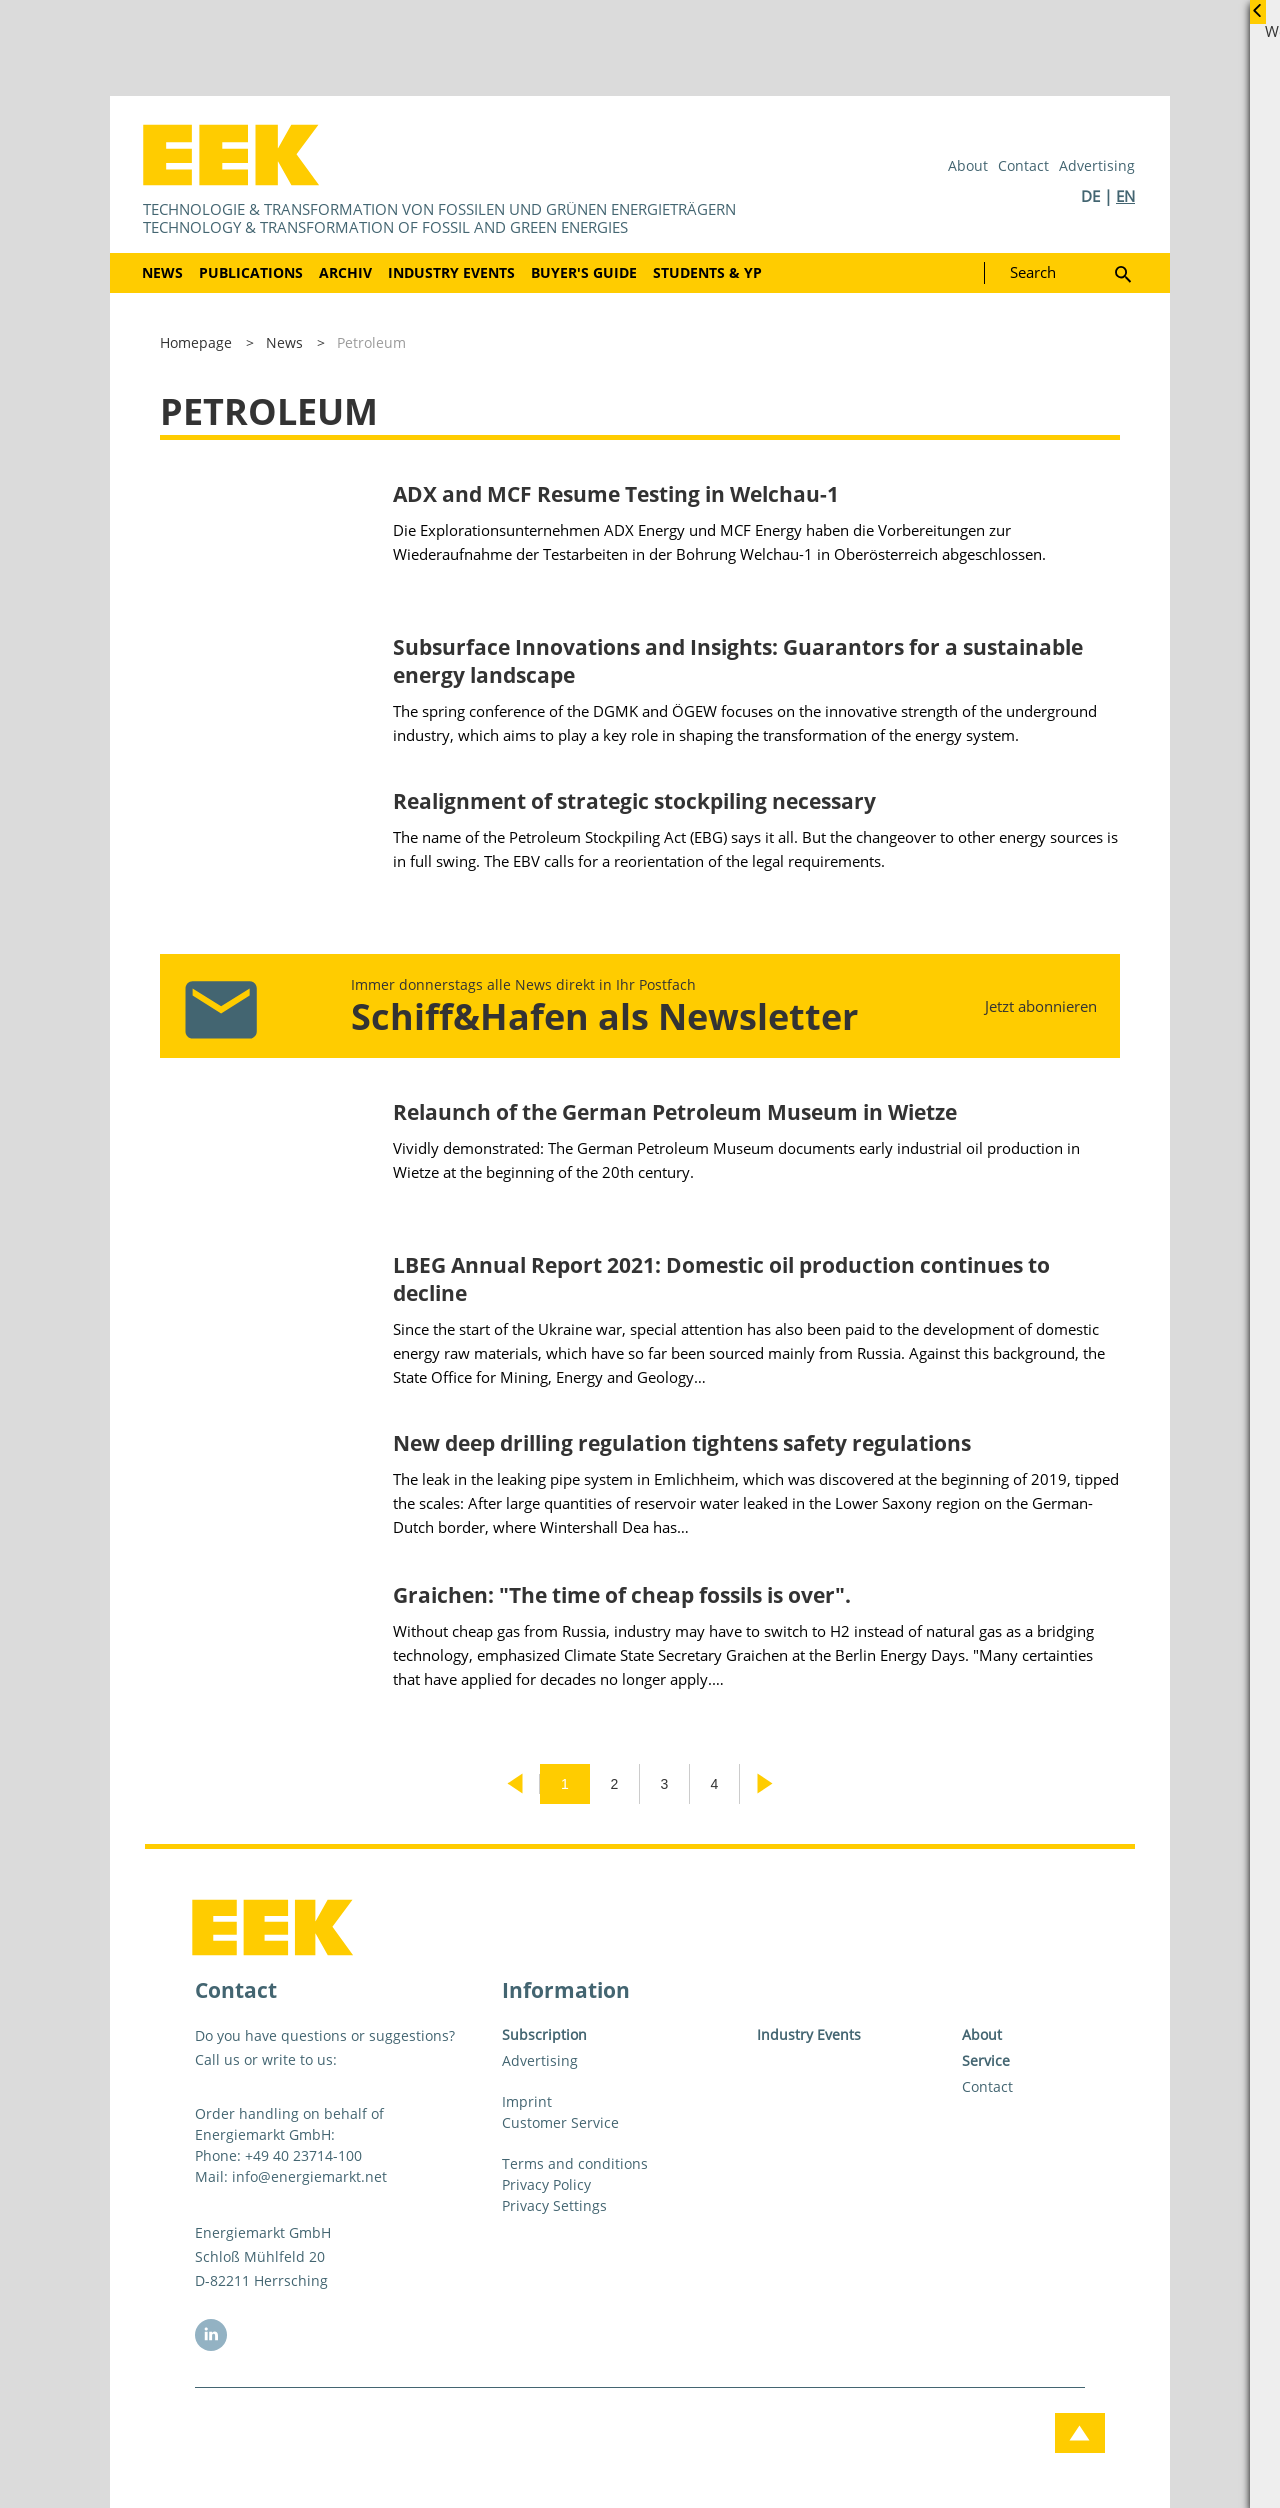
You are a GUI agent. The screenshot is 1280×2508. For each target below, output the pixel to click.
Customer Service (560, 2122)
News (162, 272)
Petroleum (371, 342)
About (968, 165)
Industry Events (451, 272)
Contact (1023, 165)
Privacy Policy (546, 2184)
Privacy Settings (554, 2205)
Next (765, 1784)
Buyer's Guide (584, 272)
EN (1125, 196)
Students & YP (707, 272)
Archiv (345, 272)
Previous (514, 1784)
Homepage (196, 342)
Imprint (527, 2101)
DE (1090, 196)
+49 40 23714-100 (303, 2155)
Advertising (1097, 165)
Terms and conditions (575, 2163)
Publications (251, 272)
